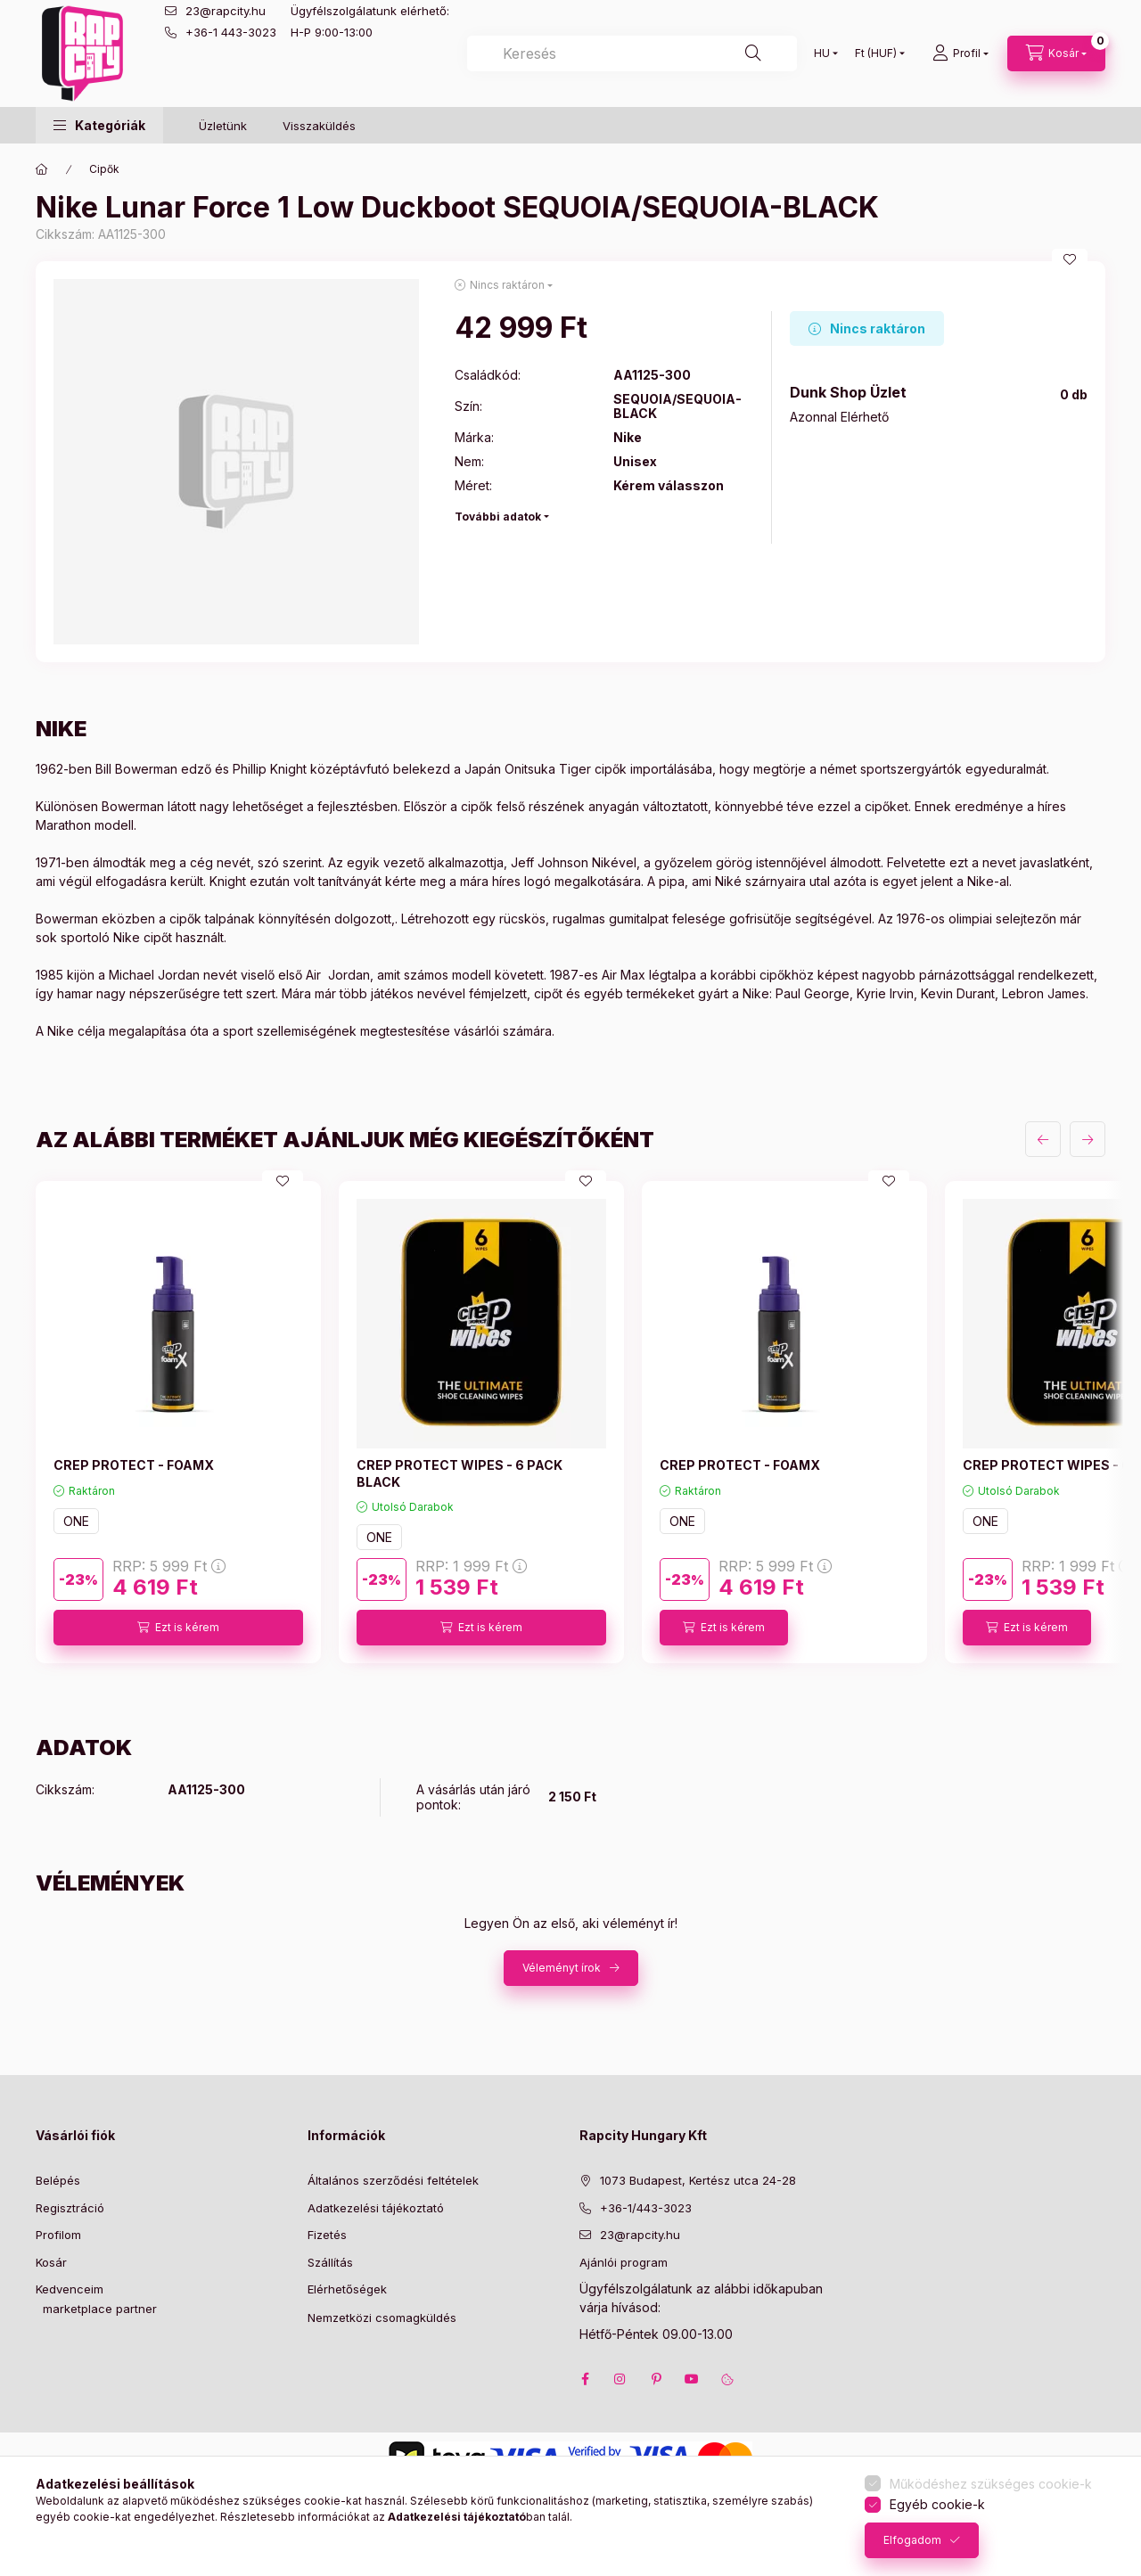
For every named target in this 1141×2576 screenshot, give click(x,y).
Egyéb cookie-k (937, 2504)
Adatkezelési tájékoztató (376, 2208)
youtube (692, 2379)
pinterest (656, 2379)
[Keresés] (753, 53)
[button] (99, 125)
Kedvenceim (69, 2289)
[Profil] (960, 53)
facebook (585, 2379)
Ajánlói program (623, 2262)
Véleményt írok (561, 1967)
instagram (620, 2379)
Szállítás (330, 2262)
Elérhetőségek (347, 2289)
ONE (76, 1521)
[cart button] (1056, 53)
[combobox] (632, 53)
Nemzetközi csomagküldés (382, 2317)
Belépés (58, 2180)
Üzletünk (223, 126)
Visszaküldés (319, 126)
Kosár (51, 2262)
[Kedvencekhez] (1070, 259)
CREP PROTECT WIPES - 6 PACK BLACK (459, 1473)
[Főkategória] (42, 169)
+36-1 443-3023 (230, 32)
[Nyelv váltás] (822, 53)
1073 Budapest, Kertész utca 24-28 (698, 2180)
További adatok (498, 516)
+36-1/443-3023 (646, 2208)
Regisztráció (70, 2208)
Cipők (104, 169)
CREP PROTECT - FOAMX (133, 1465)
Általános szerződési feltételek (393, 2180)
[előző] (1043, 1139)
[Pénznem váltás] (876, 53)
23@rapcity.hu (225, 11)
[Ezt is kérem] (178, 1627)
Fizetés (327, 2234)
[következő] (1087, 1139)
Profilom (58, 2234)
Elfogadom (912, 2540)
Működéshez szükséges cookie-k (991, 2483)
